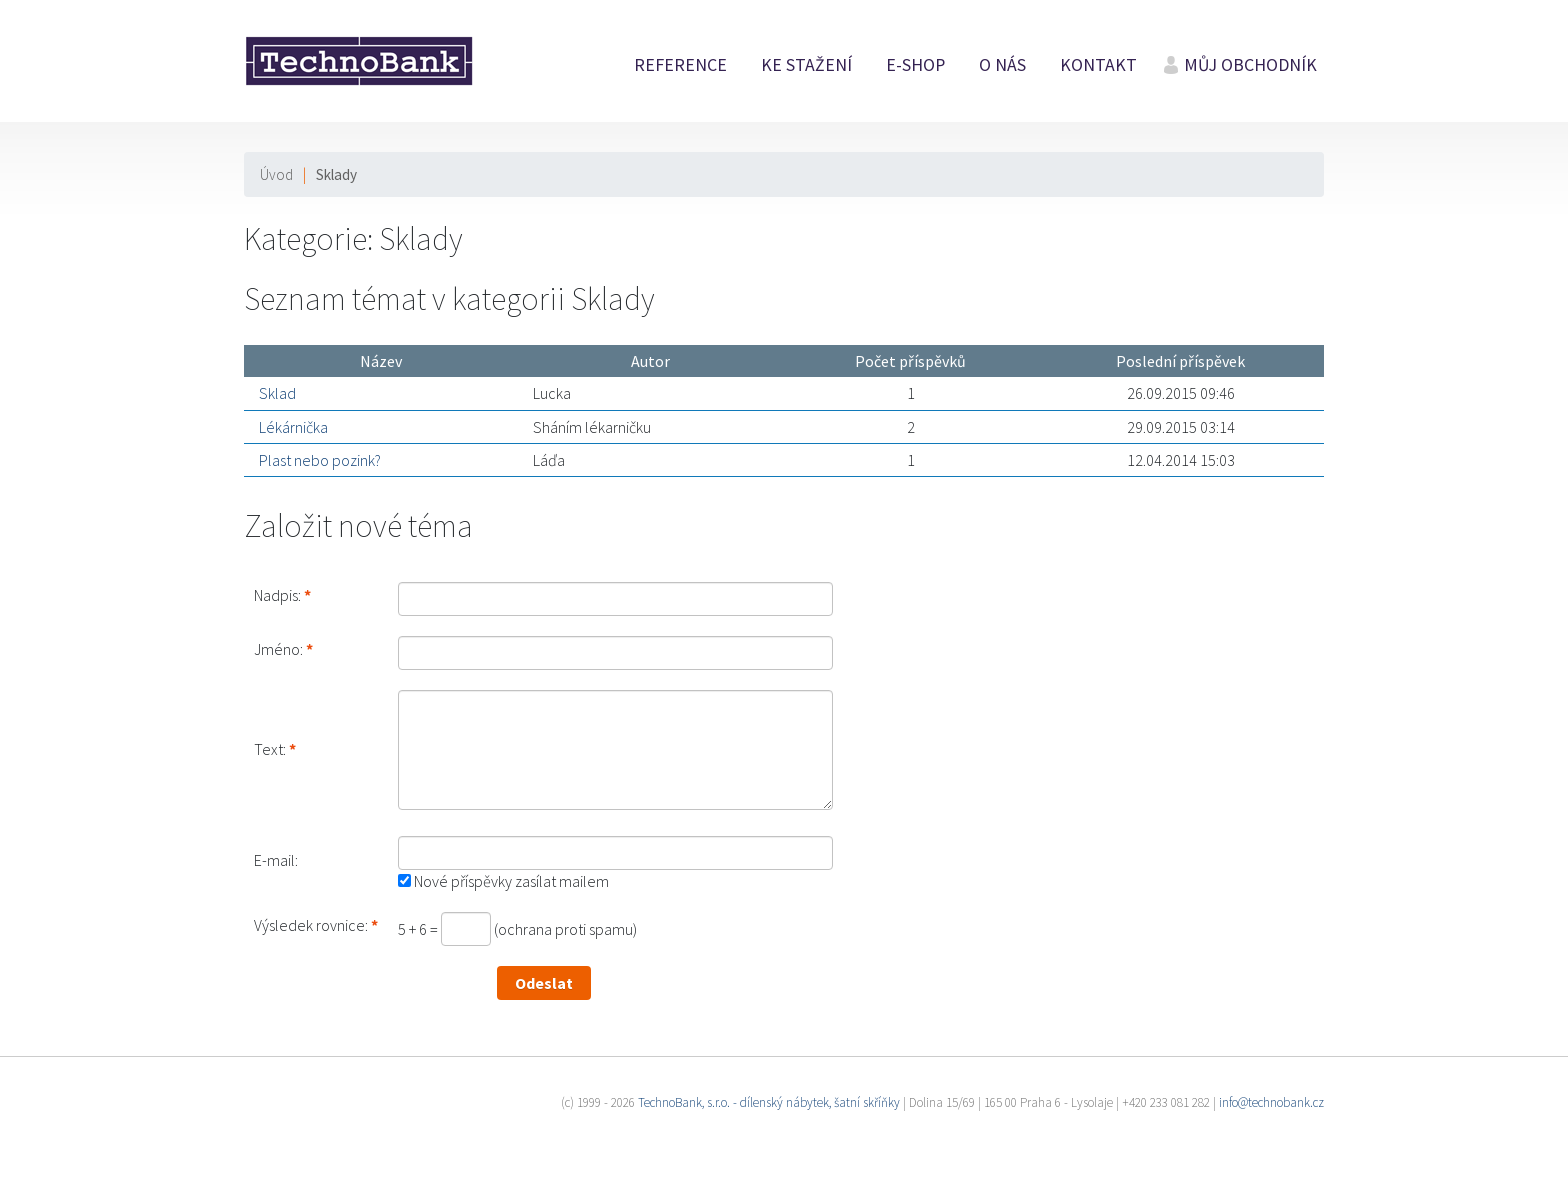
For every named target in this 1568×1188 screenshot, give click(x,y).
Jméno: (278, 649)
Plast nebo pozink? (320, 460)
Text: (270, 749)
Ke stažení (806, 65)
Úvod (276, 174)
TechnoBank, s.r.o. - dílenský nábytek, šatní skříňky (769, 1102)
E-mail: (276, 860)
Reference (680, 65)
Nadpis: (277, 595)
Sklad (277, 393)
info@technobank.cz (1271, 1102)
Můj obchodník (1250, 65)
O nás (1002, 65)
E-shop (915, 65)
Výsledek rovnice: (311, 925)
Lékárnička (293, 427)
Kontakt (1098, 65)
